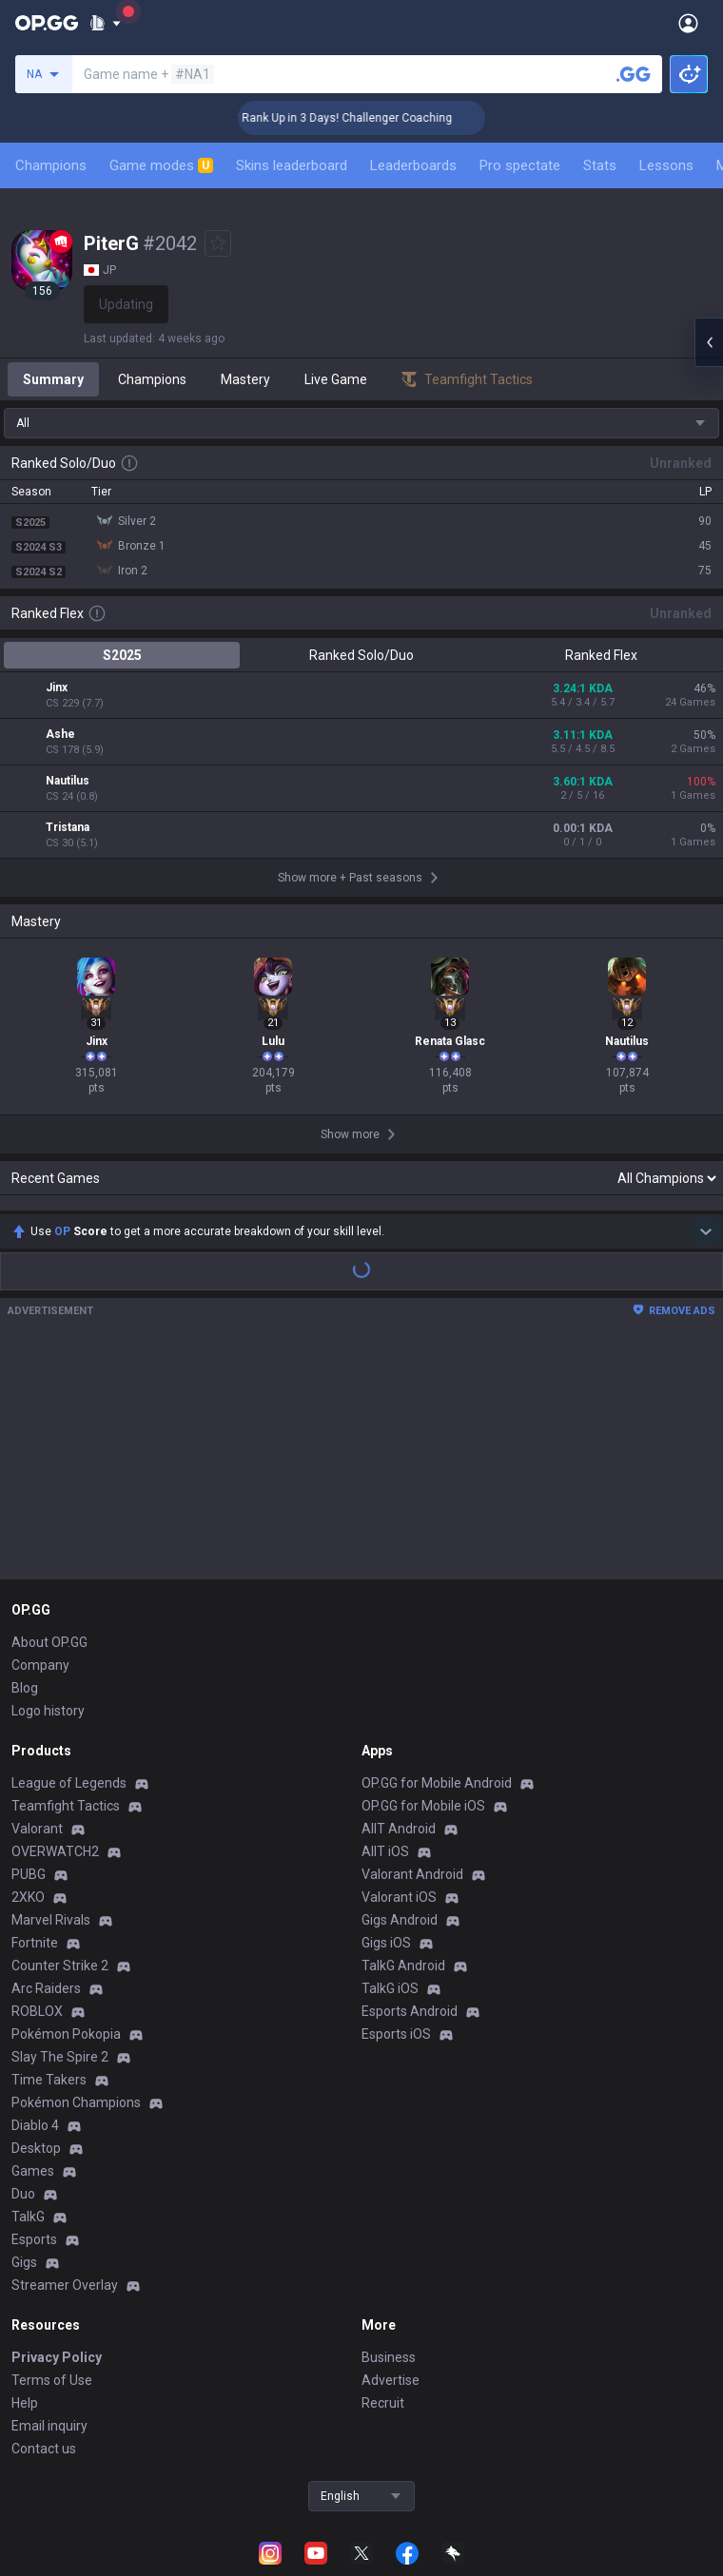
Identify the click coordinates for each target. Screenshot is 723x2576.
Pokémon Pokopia (66, 1954)
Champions (51, 165)
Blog (24, 1608)
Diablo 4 (35, 2045)
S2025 (122, 655)
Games (32, 2091)
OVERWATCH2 (55, 1771)
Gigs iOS (386, 1862)
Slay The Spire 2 (59, 1977)
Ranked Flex (601, 655)
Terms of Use (51, 2300)
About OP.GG (49, 1562)
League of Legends (69, 1703)
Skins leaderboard (291, 165)
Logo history (48, 1630)
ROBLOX (37, 1931)
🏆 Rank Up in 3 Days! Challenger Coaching (375, 118)
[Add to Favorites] (218, 243)
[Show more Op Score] (706, 1151)
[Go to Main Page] (46, 22)
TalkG (28, 2136)
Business (389, 2277)
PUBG (28, 1794)
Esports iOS (396, 1954)
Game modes (161, 165)
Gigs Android (400, 1840)
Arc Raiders (46, 1908)
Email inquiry (49, 2345)
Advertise (391, 2300)
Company (40, 1585)
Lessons (666, 165)
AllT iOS (385, 1771)
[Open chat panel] (708, 342)
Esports (34, 2159)
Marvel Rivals (50, 1840)
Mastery (245, 379)
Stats (599, 165)
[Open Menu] (688, 23)
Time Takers (49, 1999)
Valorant (37, 1748)
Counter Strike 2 (59, 1885)
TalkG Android (403, 1885)
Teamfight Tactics (65, 1725)
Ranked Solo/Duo (361, 655)
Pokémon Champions (76, 2022)
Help (24, 2323)
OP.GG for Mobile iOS (423, 1725)
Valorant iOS (399, 1817)
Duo (23, 2113)
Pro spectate (519, 165)
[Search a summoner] (633, 74)
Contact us (43, 2368)
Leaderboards (413, 165)
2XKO (28, 1817)
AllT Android (399, 1748)
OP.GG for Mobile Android (437, 1703)
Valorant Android (412, 1794)
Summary (53, 379)
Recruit (383, 2323)
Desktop (36, 2068)
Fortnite (34, 1862)
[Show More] (105, 23)
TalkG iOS (390, 1908)
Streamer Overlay (64, 2205)
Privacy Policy (56, 2277)
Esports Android (410, 1931)
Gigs (24, 2182)
